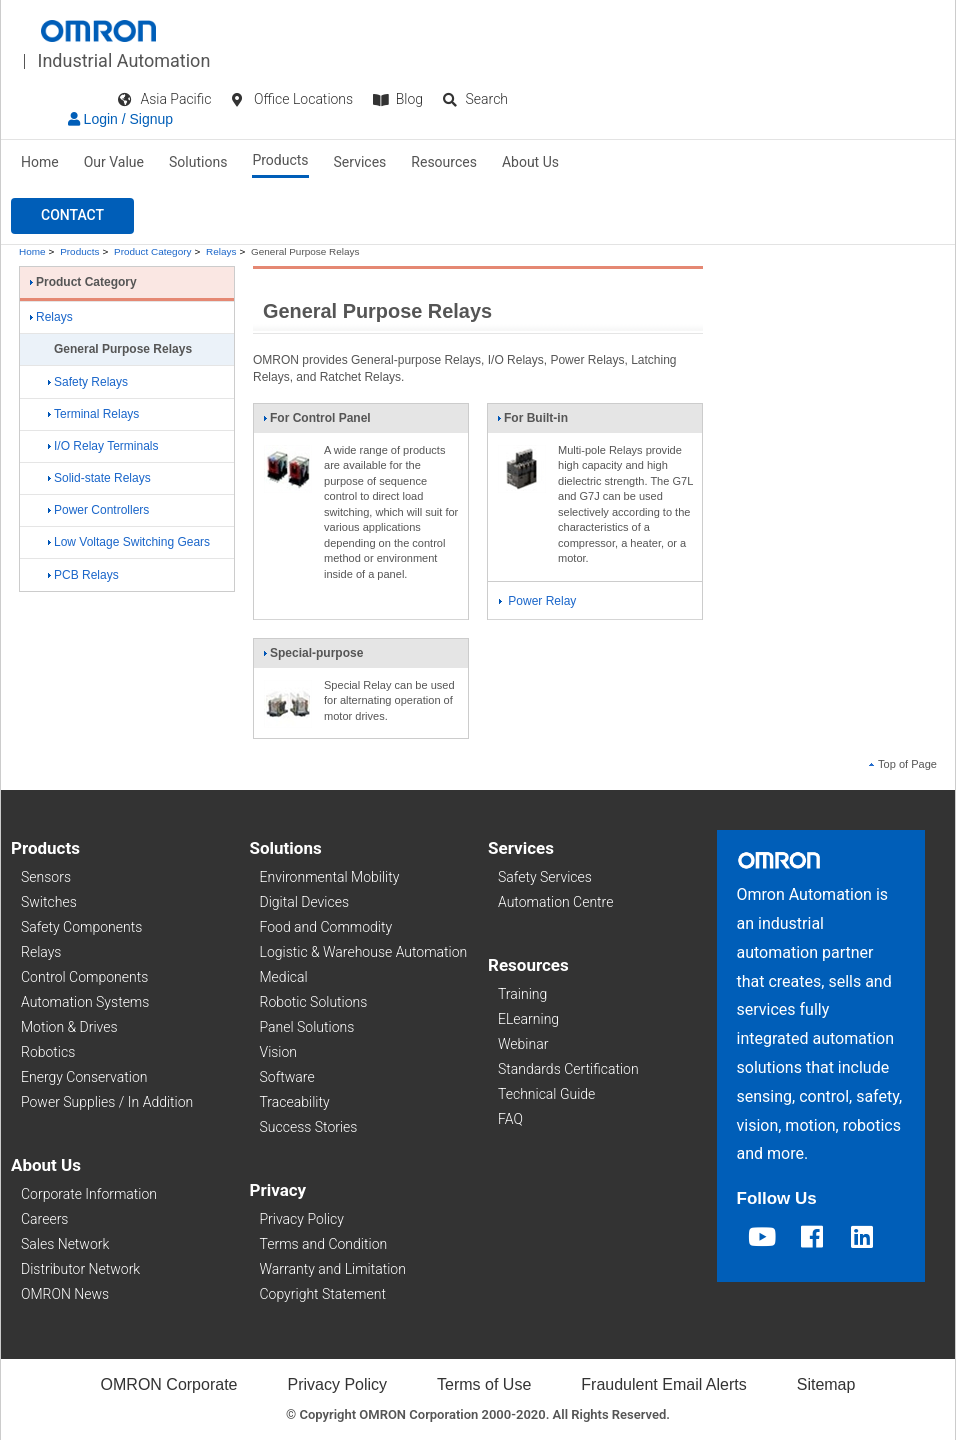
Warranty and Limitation (333, 1269)
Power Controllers (98, 510)
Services (360, 162)
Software (287, 1077)
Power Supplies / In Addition (107, 1102)
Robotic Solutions (314, 1002)
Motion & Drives (69, 1027)
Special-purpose (313, 657)
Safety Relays (88, 382)
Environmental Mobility (330, 877)
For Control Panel (317, 422)
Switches (49, 902)
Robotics (48, 1052)
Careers (44, 1219)
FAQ (510, 1119)
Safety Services (545, 877)
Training (522, 994)
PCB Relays (83, 575)
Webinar (523, 1044)
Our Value (114, 162)
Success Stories (309, 1127)
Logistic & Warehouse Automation (364, 952)
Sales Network (65, 1244)
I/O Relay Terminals (103, 446)
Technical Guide (546, 1094)
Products (280, 160)
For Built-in (532, 422)
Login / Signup (120, 119)
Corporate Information (89, 1194)
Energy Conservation (84, 1077)
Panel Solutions (307, 1027)
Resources (444, 162)
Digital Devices (305, 902)
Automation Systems (85, 1002)
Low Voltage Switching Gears (129, 542)
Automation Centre (555, 902)
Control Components (84, 977)
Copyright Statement (323, 1294)
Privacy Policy (302, 1219)
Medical (284, 977)
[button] (72, 216)
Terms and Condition (324, 1244)
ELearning (528, 1019)
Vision (279, 1052)
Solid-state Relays (99, 478)
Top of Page (903, 764)
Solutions (198, 162)
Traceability (295, 1102)
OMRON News (65, 1294)
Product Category (152, 251)
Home (40, 162)
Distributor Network (80, 1269)
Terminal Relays (93, 414)
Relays (221, 251)
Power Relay (537, 601)
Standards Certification (568, 1069)
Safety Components (81, 927)
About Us (530, 162)
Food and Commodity (326, 927)
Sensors (46, 877)
